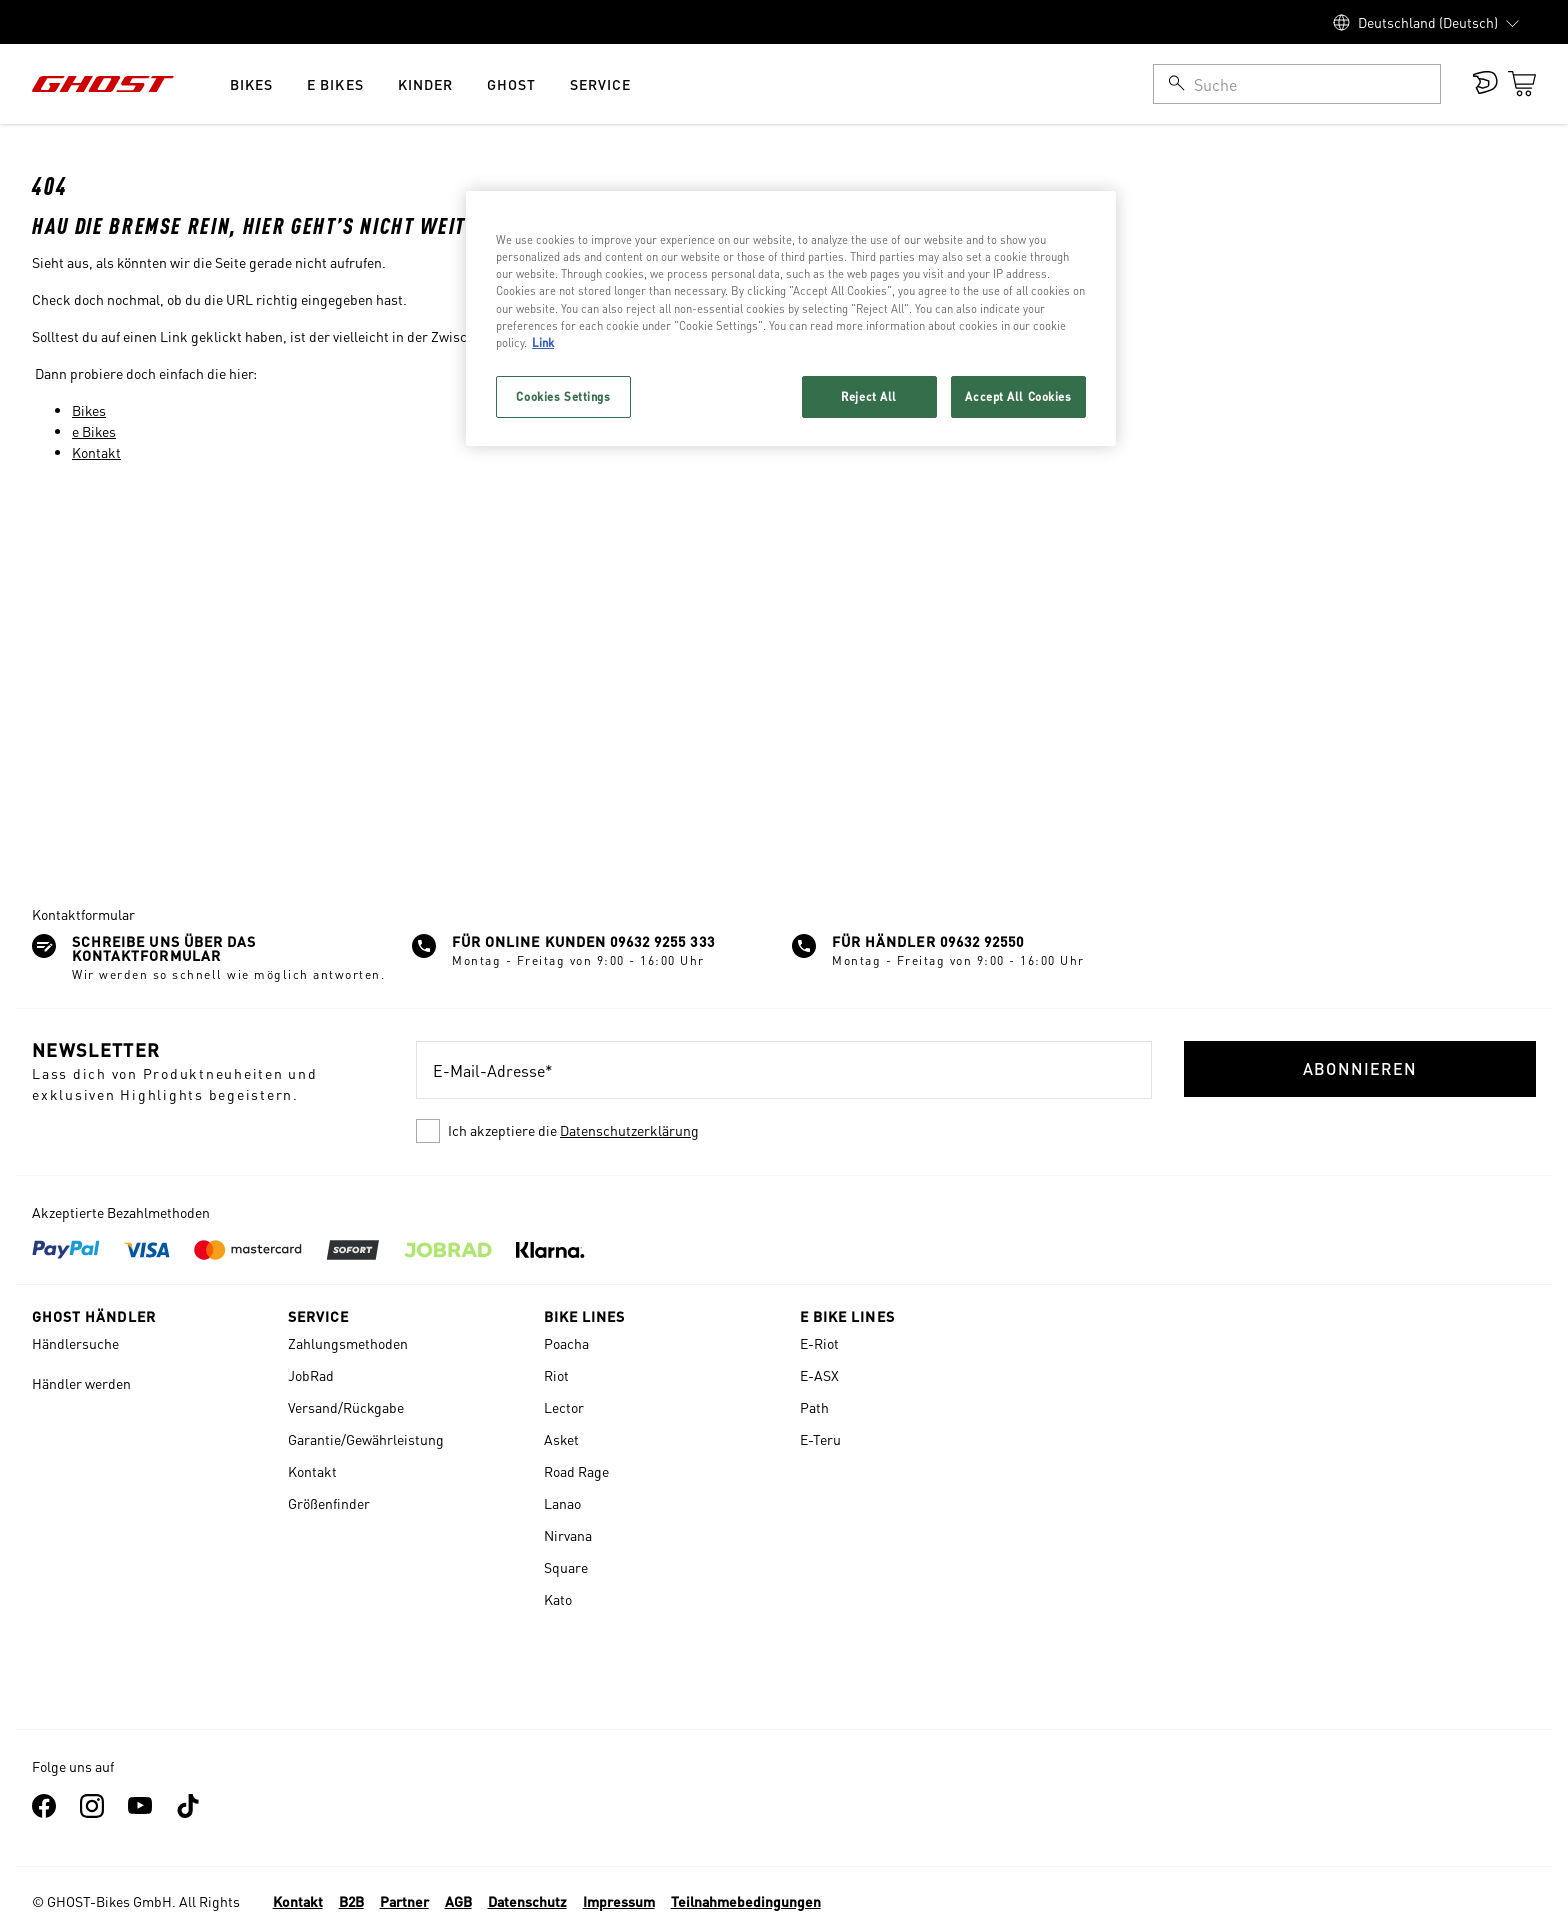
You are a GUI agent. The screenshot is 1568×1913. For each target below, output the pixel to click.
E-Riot (819, 1343)
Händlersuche (75, 1343)
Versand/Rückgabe (346, 1407)
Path (814, 1407)
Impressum (619, 1901)
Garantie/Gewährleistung (366, 1439)
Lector (564, 1407)
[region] (791, 318)
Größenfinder (329, 1503)
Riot (556, 1375)
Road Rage (576, 1471)
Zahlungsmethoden (348, 1343)
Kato (558, 1599)
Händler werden (81, 1383)
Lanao (562, 1503)
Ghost (511, 84)
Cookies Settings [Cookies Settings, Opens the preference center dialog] (563, 396)
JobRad (311, 1375)
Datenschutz (527, 1901)
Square (566, 1567)
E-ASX (819, 1375)
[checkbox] (784, 1131)
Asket (561, 1439)
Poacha (566, 1343)
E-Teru (820, 1439)
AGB (458, 1901)
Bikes (251, 84)
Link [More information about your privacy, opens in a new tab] (543, 342)
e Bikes (335, 84)
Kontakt (96, 452)
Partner (404, 1901)
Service (600, 84)
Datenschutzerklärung (629, 1130)
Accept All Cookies (1018, 396)
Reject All (869, 396)
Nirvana (568, 1535)
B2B (351, 1901)
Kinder (425, 84)
